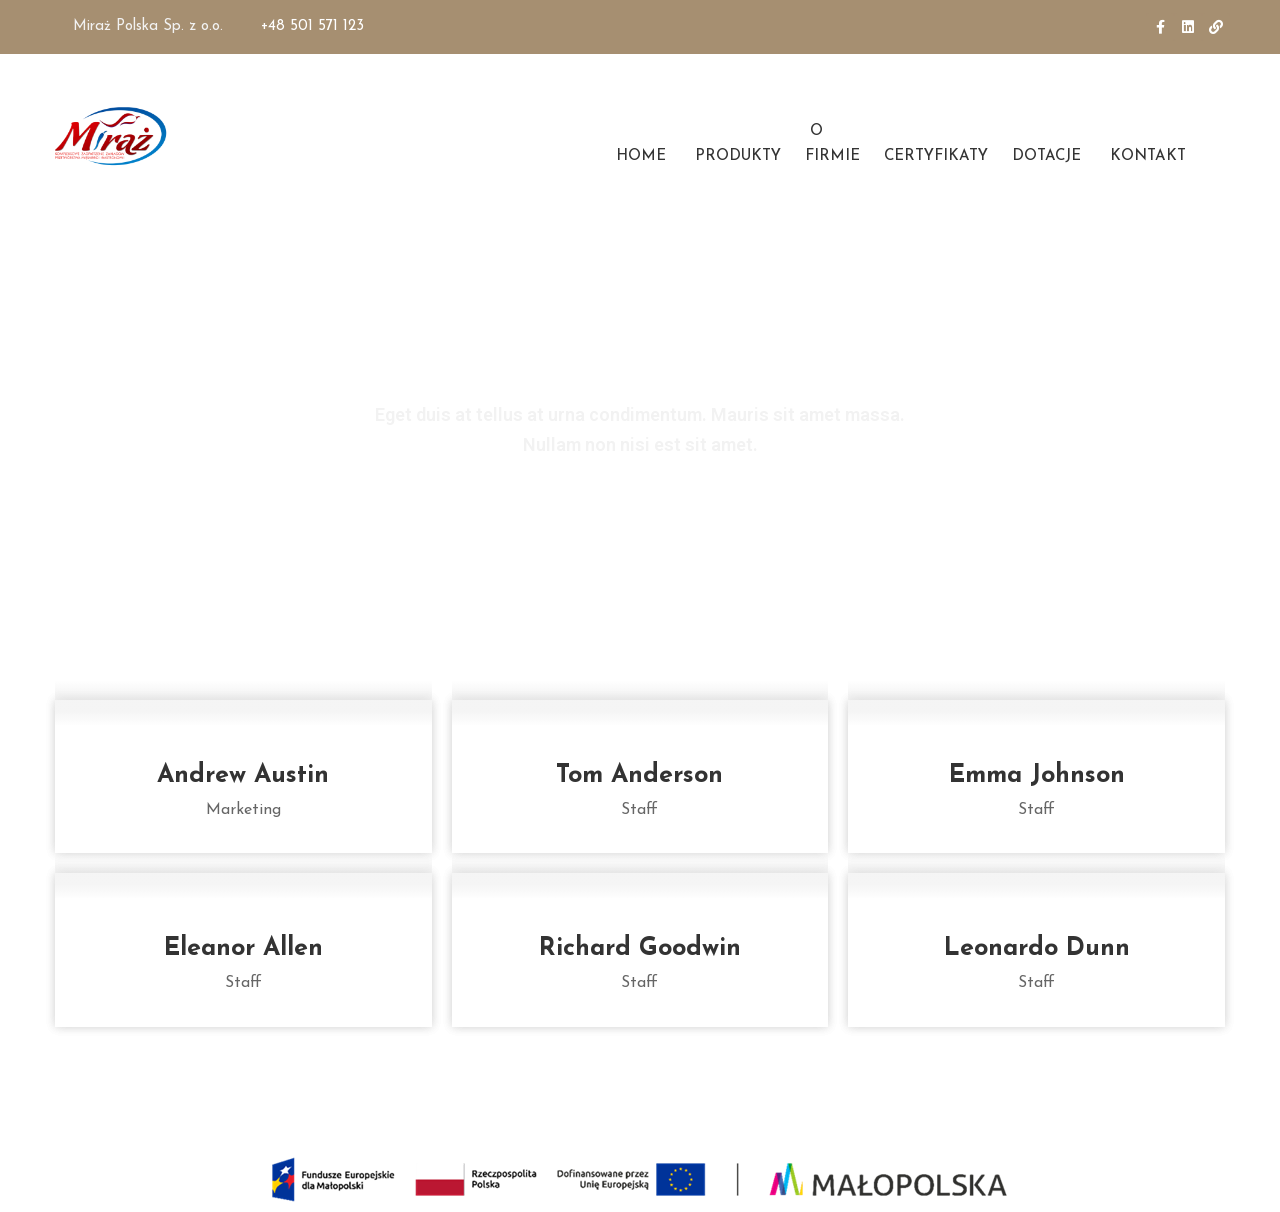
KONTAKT (1145, 156)
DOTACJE (1046, 156)
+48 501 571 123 (312, 26)
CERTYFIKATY (936, 156)
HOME (638, 156)
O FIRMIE (832, 144)
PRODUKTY (735, 156)
